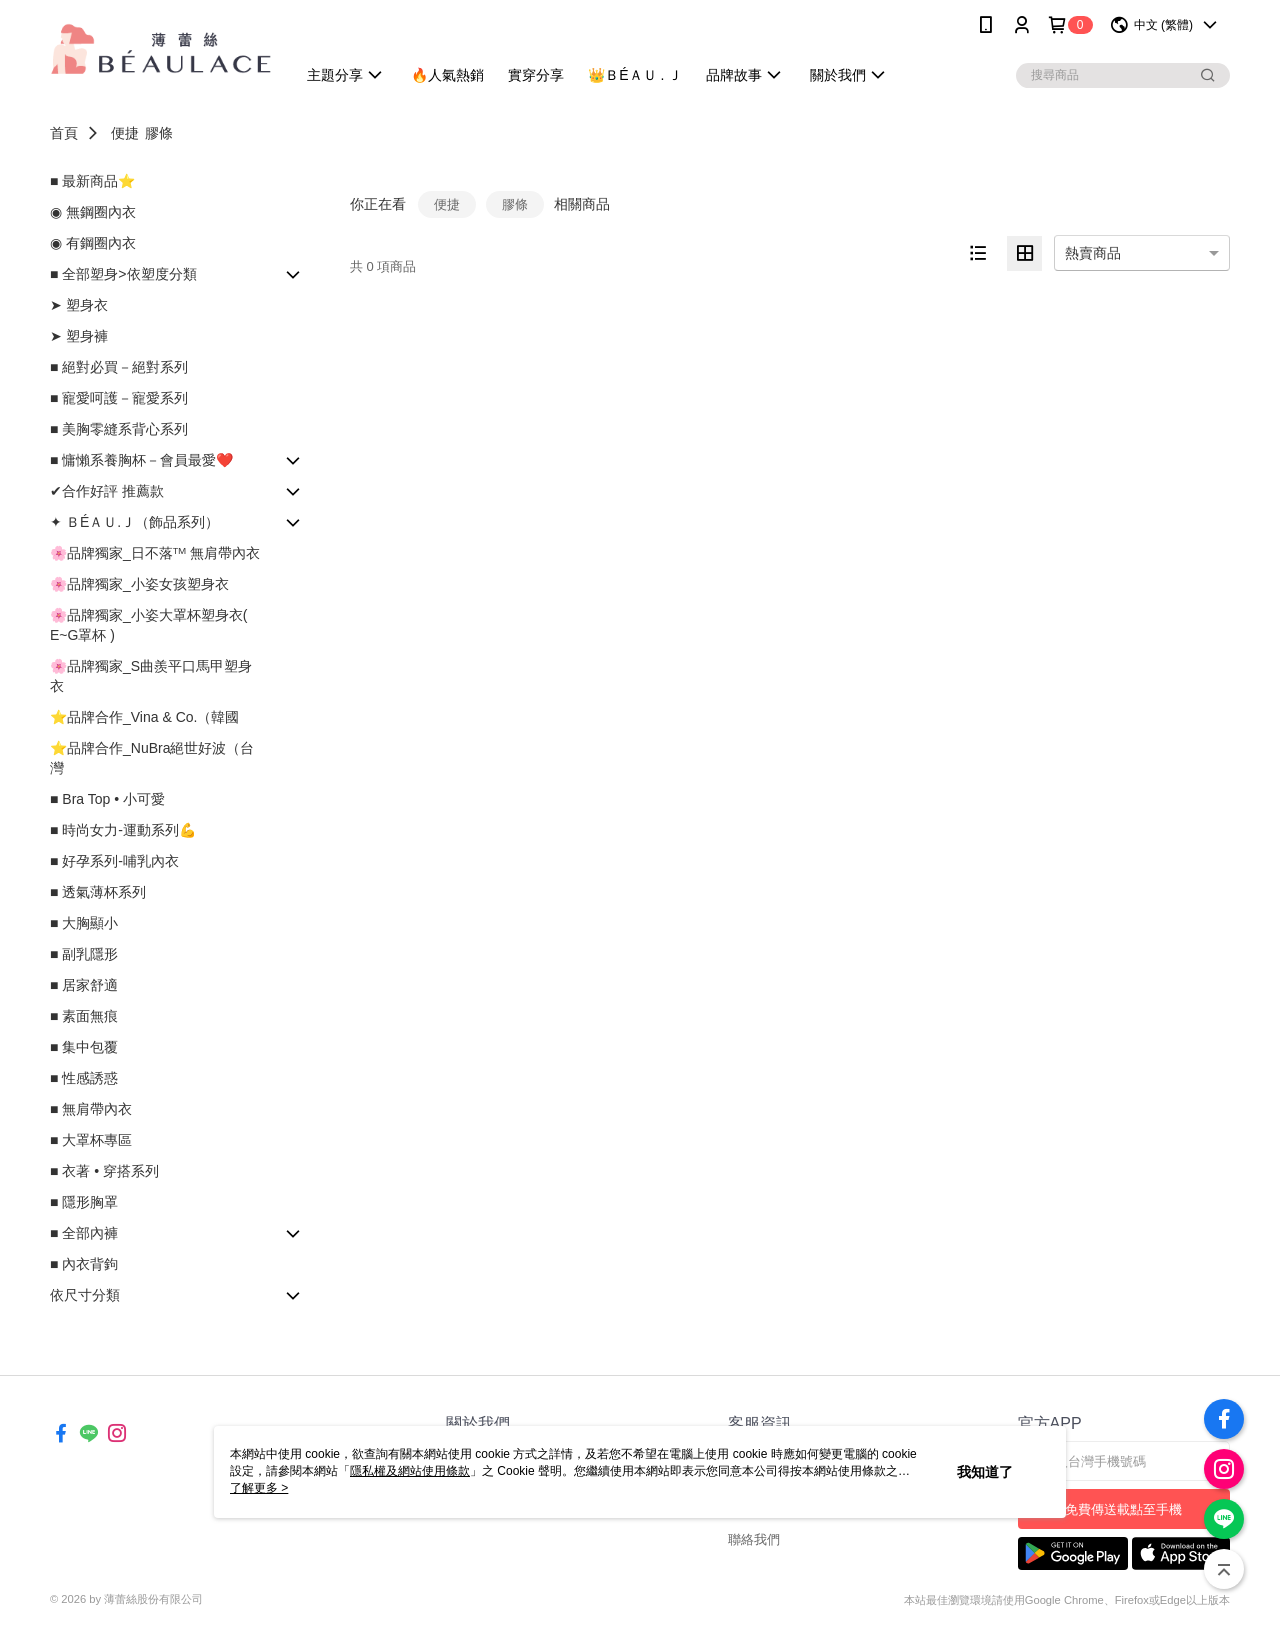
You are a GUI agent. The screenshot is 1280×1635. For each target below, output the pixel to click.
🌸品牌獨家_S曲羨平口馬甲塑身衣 (151, 676)
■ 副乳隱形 (84, 954)
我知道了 (985, 1472)
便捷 (125, 133)
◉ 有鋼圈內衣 (93, 243)
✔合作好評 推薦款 (107, 491)
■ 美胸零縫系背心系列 (119, 429)
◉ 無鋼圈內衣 (93, 212)
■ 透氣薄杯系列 (98, 892)
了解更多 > (259, 1488)
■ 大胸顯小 (84, 923)
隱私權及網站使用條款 (410, 1471)
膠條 (159, 133)
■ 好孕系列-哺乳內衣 (114, 861)
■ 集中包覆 (84, 1047)
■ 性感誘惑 (84, 1078)
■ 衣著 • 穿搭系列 (104, 1171)
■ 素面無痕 (84, 1016)
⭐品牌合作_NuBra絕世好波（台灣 (152, 758)
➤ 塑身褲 (79, 336)
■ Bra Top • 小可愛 (107, 799)
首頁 (64, 133)
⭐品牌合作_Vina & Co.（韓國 (144, 717)
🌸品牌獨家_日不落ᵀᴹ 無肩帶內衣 (155, 553)
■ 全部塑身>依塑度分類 (123, 274)
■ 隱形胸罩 (84, 1202)
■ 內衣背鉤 (84, 1264)
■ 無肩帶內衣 (91, 1109)
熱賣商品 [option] (1093, 253)
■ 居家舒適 (84, 985)
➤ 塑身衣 (79, 305)
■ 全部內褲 (84, 1233)
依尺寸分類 (85, 1295)
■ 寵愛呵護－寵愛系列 (119, 398)
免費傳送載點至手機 (1123, 1509)
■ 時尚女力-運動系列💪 (123, 830)
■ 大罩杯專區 (91, 1140)
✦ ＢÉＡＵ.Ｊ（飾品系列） (134, 522)
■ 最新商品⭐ (92, 181)
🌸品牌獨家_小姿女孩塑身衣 (139, 584)
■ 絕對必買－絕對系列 (119, 367)
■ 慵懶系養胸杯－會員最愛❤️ (141, 460)
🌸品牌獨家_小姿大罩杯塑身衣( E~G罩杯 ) (148, 625)
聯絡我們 (754, 1539)
